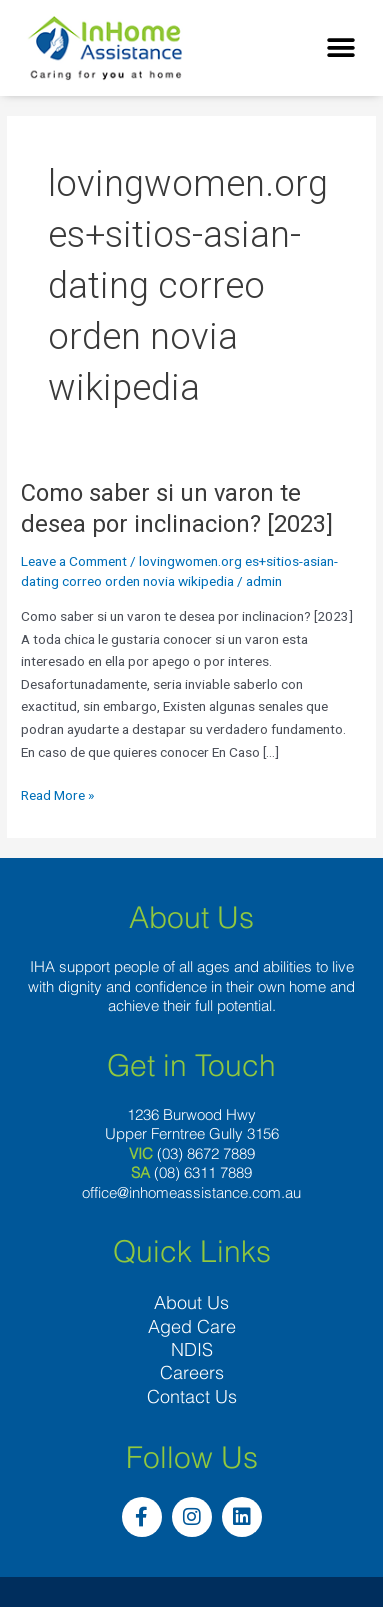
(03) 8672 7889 (206, 1153)
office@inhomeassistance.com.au (191, 1192)
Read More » (57, 793)
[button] (340, 47)
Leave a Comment (74, 561)
